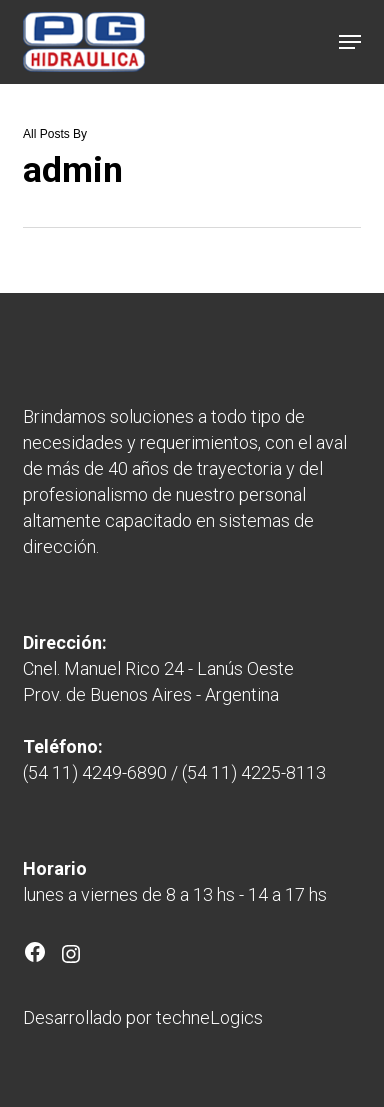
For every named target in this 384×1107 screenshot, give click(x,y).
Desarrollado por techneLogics (143, 1017)
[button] (350, 42)
